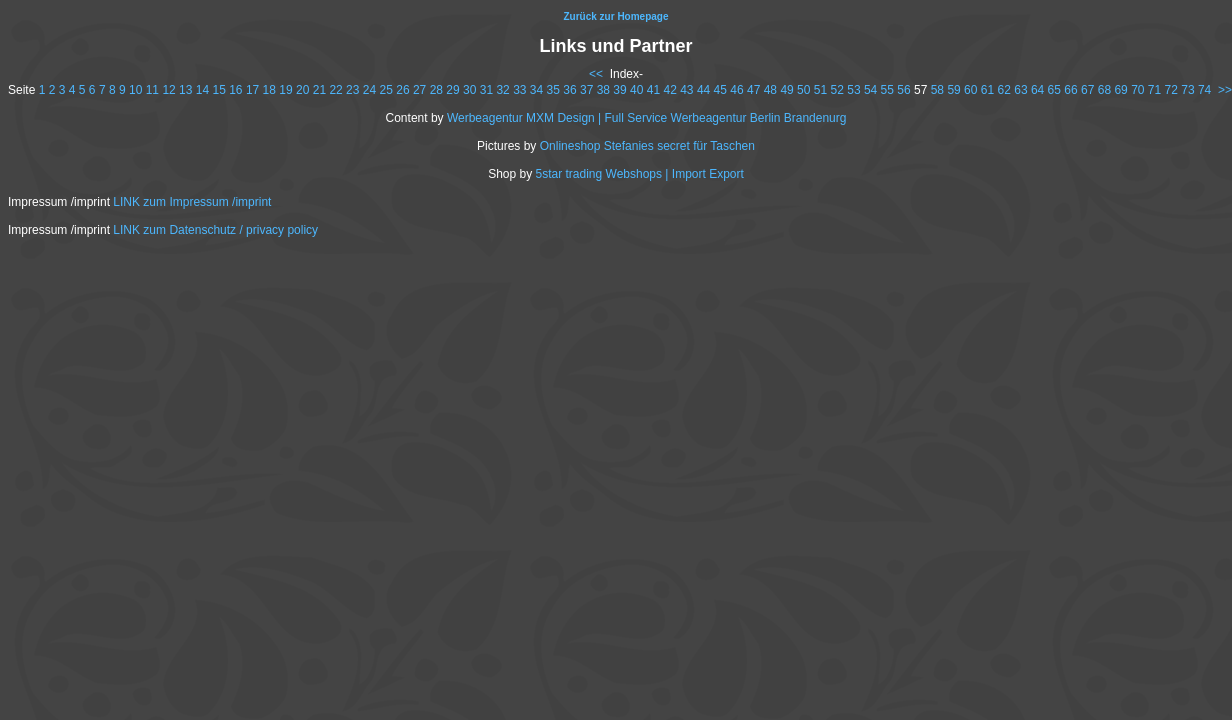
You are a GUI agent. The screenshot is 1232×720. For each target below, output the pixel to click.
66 (1070, 90)
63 (1020, 90)
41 (653, 90)
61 (987, 90)
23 (352, 90)
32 (502, 90)
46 (736, 90)
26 (402, 90)
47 (753, 90)
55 (887, 90)
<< (596, 74)
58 (937, 90)
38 (603, 90)
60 (970, 90)
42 (669, 90)
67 (1087, 90)
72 (1171, 90)
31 (486, 90)
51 (820, 90)
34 (536, 90)
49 (786, 90)
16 (235, 90)
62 (1004, 90)
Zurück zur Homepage (615, 16)
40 (636, 90)
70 (1137, 90)
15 (218, 90)
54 (870, 90)
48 (770, 90)
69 (1120, 90)
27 (419, 90)
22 (335, 90)
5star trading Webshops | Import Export (640, 174)
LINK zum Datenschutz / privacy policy (215, 230)
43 (686, 90)
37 (586, 90)
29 (452, 90)
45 (720, 90)
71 (1154, 90)
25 (386, 90)
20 (302, 90)
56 (903, 90)
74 (1204, 90)
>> (1225, 90)
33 (519, 90)
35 (553, 90)
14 (202, 90)
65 (1054, 90)
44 (703, 90)
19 (285, 90)
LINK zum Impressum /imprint (192, 202)
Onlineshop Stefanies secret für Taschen (647, 146)
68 (1104, 90)
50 (803, 90)
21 (319, 90)
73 (1187, 90)
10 (135, 90)
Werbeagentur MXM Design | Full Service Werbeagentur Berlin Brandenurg (647, 118)
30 (469, 90)
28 (436, 90)
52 (837, 90)
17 (252, 90)
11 (152, 90)
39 (619, 90)
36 (569, 90)
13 (185, 90)
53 (853, 90)
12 (168, 90)
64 (1037, 90)
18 (269, 90)
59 (953, 90)
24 (369, 90)
